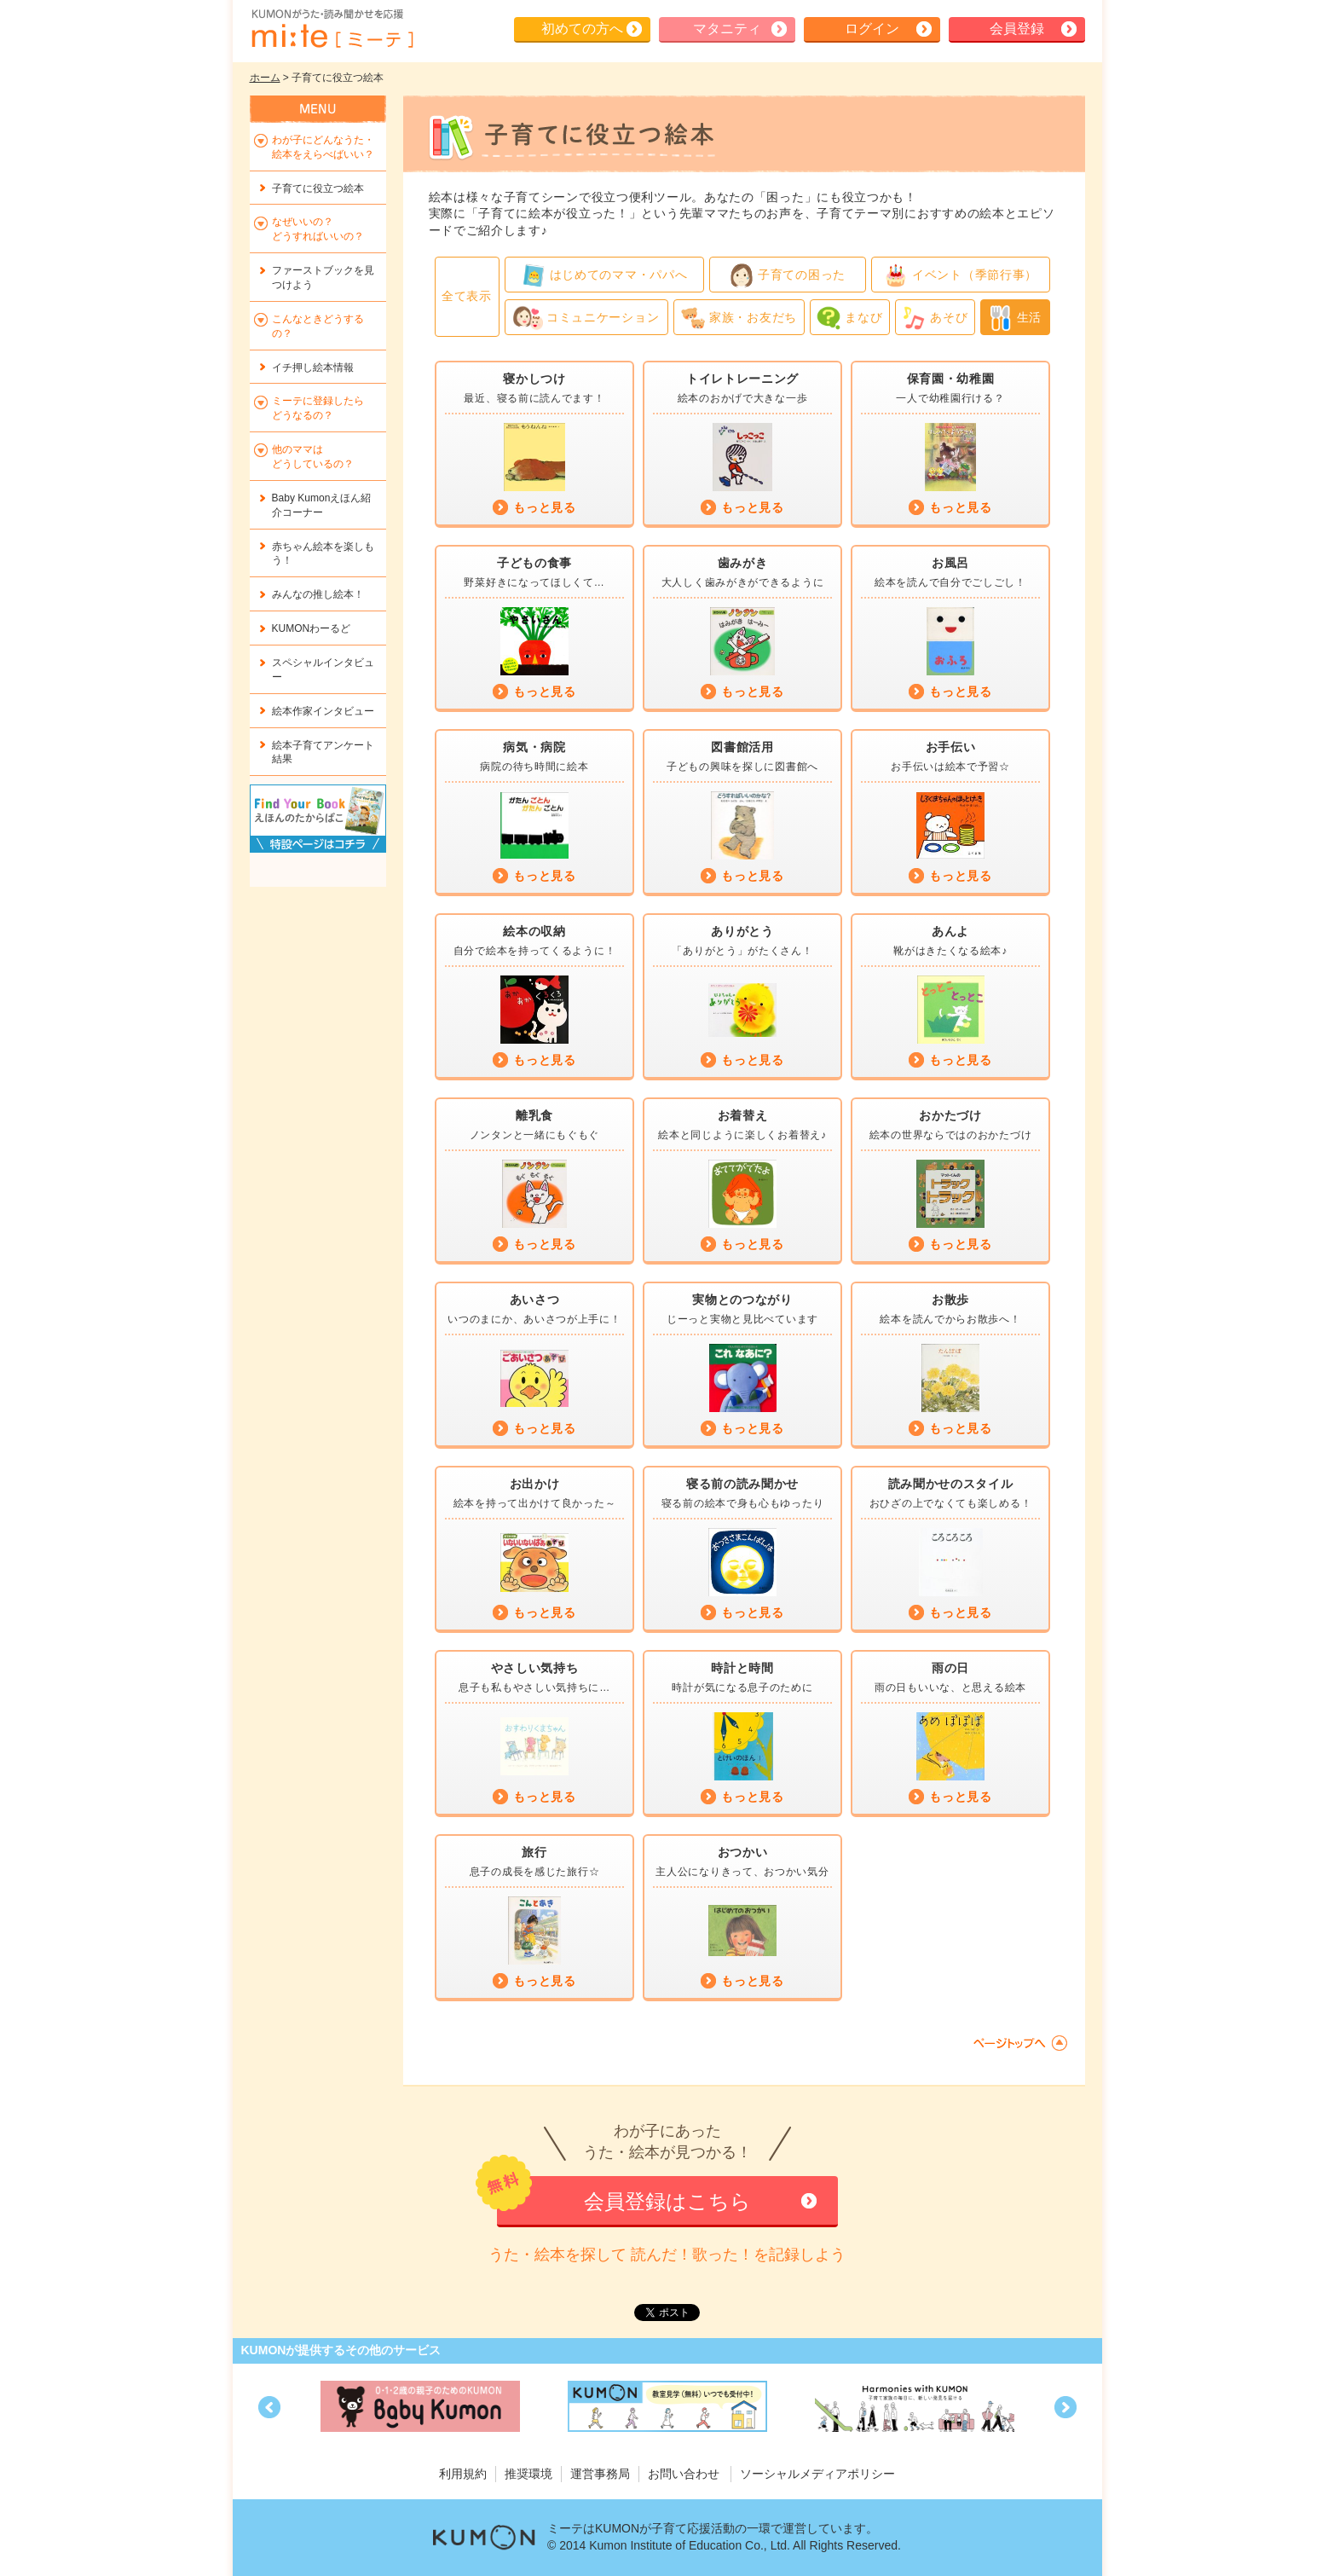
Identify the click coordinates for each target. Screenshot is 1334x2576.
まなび (849, 318)
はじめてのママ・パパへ (604, 275)
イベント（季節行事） (960, 275)
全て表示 (467, 296)
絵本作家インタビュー (323, 711)
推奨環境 (528, 2473)
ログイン (872, 28)
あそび (934, 318)
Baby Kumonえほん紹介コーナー (322, 505)
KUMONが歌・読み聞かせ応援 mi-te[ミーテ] (331, 29)
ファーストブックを (323, 277)
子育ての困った (787, 275)
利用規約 (463, 2473)
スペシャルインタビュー (323, 670)
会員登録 (1017, 28)
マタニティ (727, 28)
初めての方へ (582, 28)
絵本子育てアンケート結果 (323, 752)
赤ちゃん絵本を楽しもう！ (323, 554)
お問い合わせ (683, 2473)
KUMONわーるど (311, 628)
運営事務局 (600, 2473)
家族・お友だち (738, 318)
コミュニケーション (586, 318)
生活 (1015, 318)
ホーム (265, 78)
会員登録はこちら (667, 2201)
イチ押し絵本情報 (313, 367)
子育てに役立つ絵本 (318, 188)
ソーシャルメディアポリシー (817, 2473)
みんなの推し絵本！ (318, 594)
